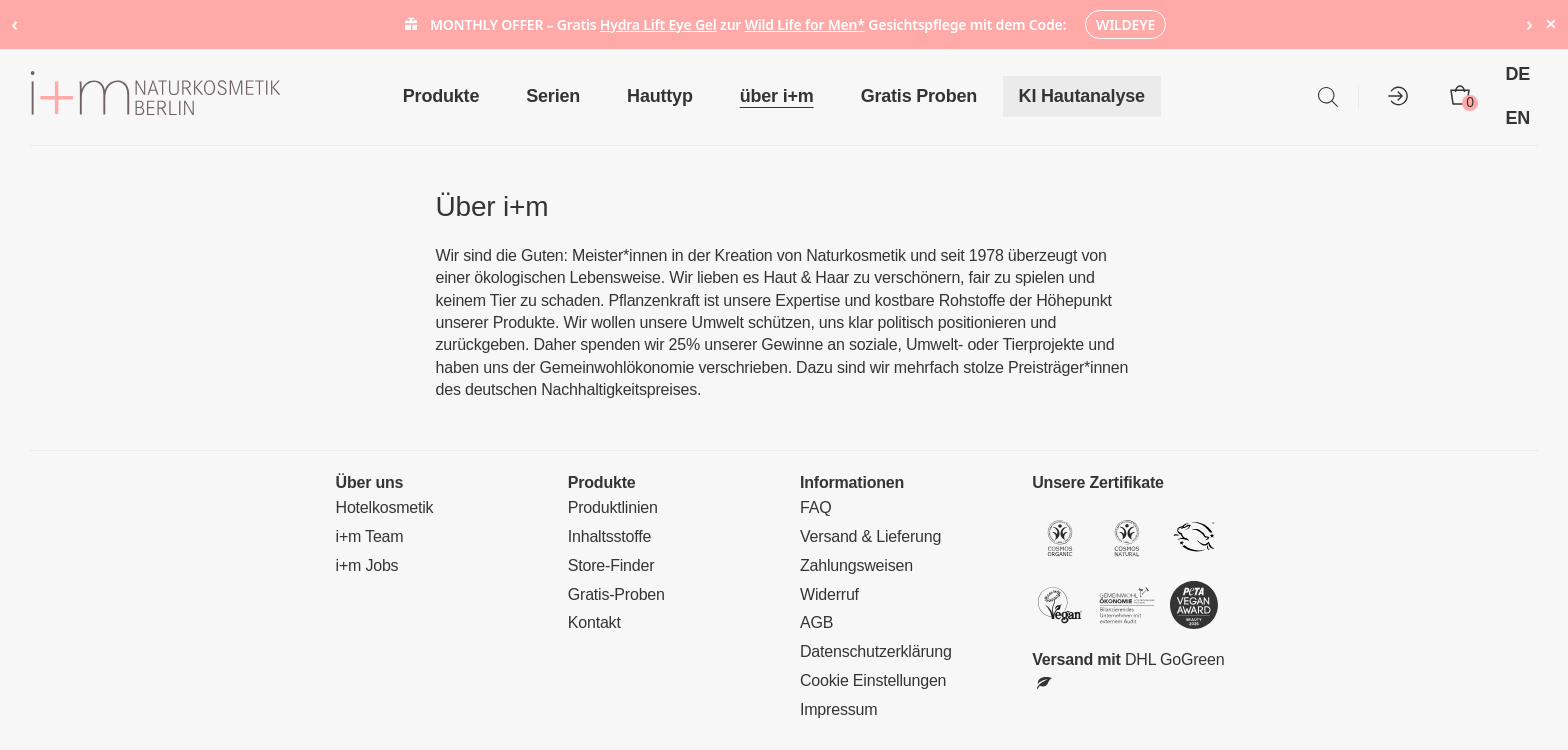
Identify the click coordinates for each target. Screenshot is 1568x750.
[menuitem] (1527, 75)
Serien (553, 96)
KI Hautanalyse (1082, 96)
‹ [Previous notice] (14, 23)
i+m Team (370, 536)
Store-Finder (611, 565)
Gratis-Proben (616, 594)
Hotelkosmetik (385, 507)
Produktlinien (613, 507)
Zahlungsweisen (856, 565)
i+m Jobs (367, 565)
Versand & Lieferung (870, 536)
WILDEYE (1125, 24)
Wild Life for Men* (805, 24)
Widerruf (829, 594)
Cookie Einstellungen (873, 680)
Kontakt (594, 622)
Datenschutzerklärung (876, 651)
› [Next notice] (1529, 23)
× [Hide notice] (1550, 23)
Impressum (838, 709)
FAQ (815, 507)
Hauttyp (660, 96)
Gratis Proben (919, 96)
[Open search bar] (1328, 96)
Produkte (441, 96)
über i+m (777, 96)
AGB (816, 622)
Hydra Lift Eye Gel (658, 24)
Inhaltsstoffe (609, 536)
